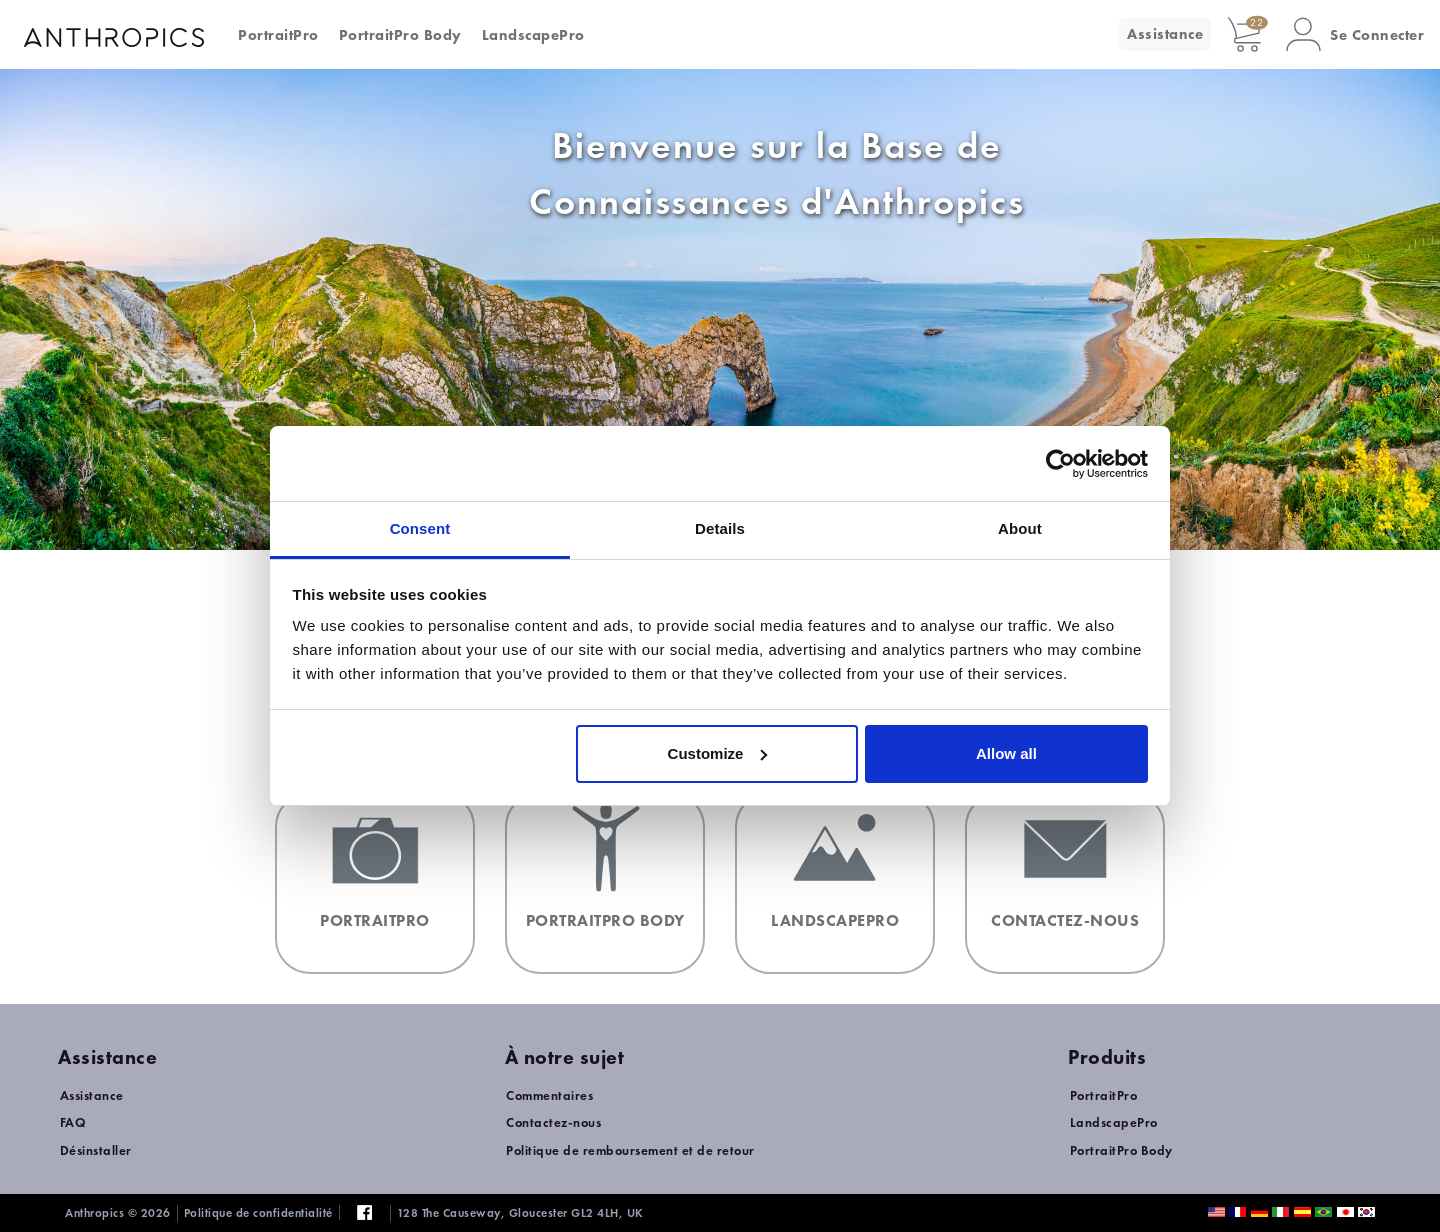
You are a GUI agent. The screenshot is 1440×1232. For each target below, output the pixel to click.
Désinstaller (96, 1150)
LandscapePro (533, 35)
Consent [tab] (420, 528)
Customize (718, 753)
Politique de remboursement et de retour (630, 1150)
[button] (1355, 34)
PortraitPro (278, 35)
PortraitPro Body (400, 35)
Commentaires (549, 1095)
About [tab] (1020, 528)
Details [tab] (720, 528)
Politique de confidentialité (258, 1213)
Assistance (1165, 34)
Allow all (1006, 753)
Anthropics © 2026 (118, 1213)
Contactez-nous (553, 1122)
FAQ (73, 1122)
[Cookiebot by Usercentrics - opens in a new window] (1060, 464)
